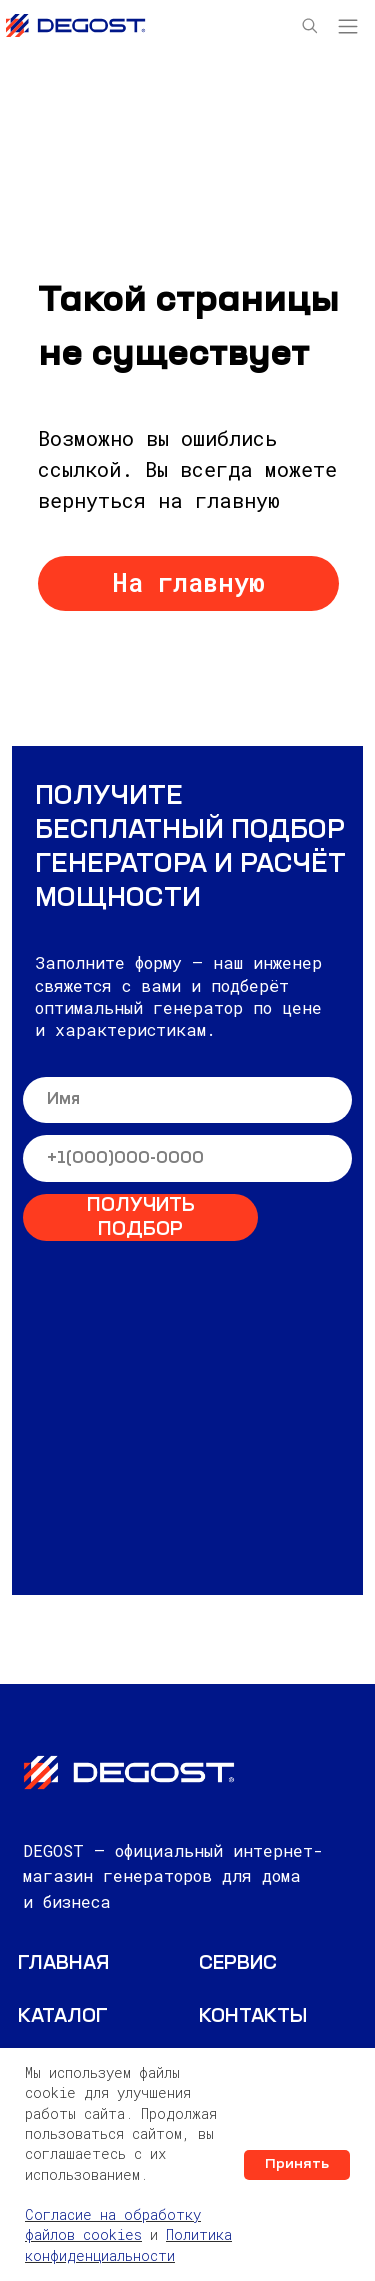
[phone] (187, 1158)
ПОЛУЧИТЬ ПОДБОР (141, 1218)
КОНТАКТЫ (253, 2017)
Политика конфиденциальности (128, 2244)
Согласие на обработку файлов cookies (113, 2224)
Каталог (63, 2017)
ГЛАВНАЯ (63, 1964)
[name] (187, 1100)
